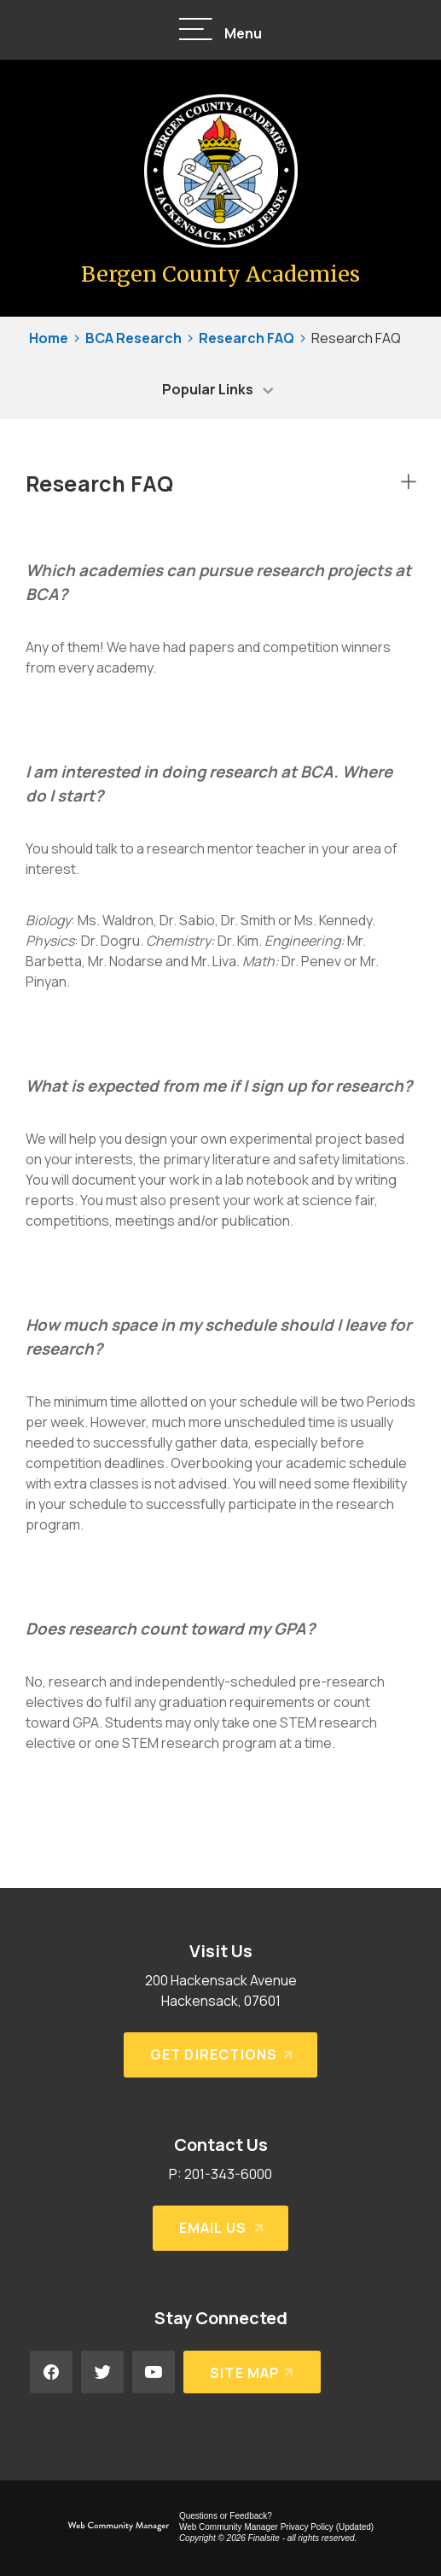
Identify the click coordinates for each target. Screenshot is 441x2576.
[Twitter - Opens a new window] (102, 2372)
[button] (221, 30)
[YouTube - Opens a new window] (153, 2372)
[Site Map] (252, 2372)
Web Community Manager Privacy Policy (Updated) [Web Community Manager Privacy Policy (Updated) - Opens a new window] (276, 2527)
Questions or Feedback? (225, 2516)
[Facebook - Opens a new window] (51, 2372)
